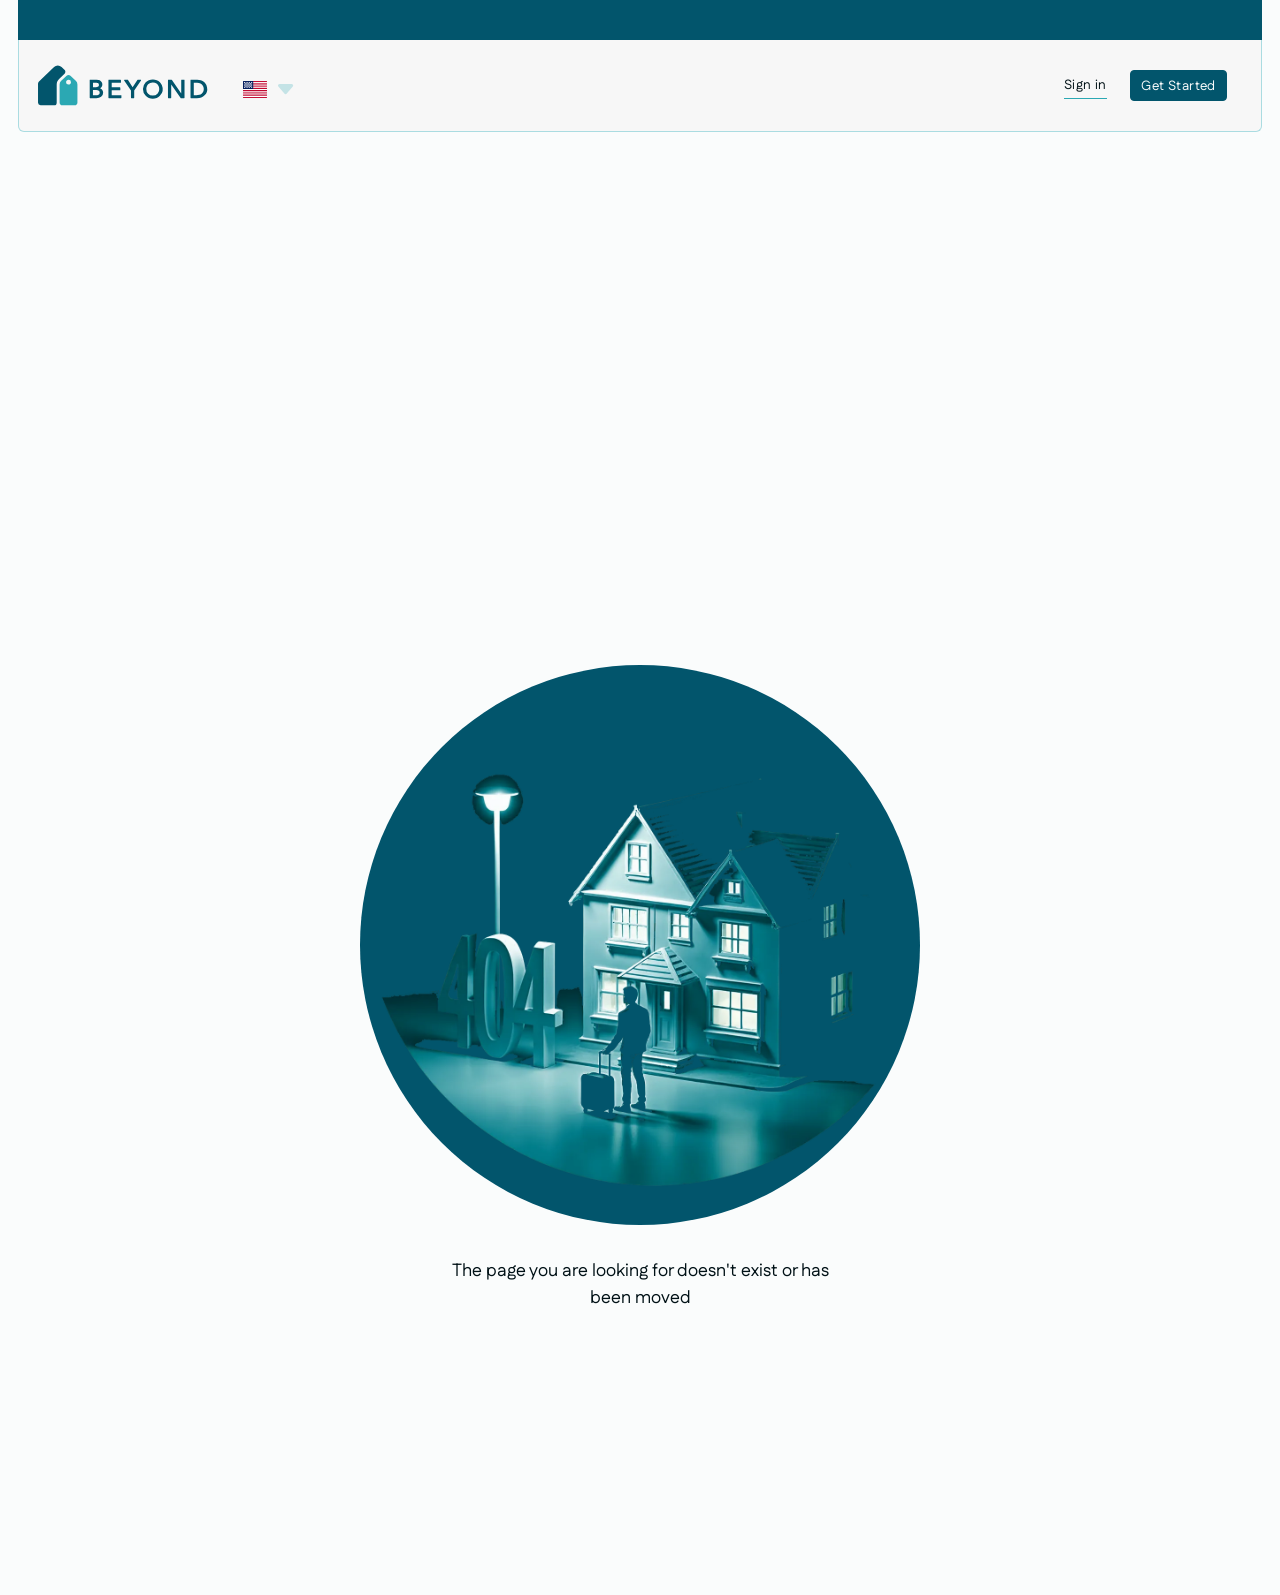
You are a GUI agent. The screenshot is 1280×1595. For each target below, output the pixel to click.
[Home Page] (123, 85)
